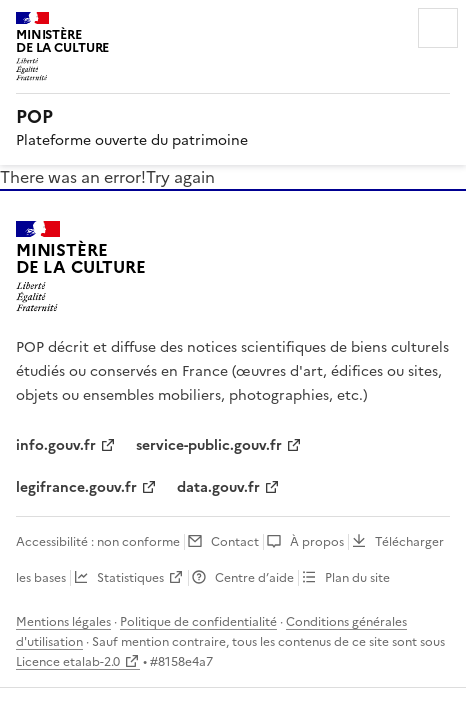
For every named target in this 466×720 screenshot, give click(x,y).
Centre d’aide (254, 578)
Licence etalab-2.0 (68, 662)
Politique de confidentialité (198, 622)
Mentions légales (63, 622)
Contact (235, 542)
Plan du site (357, 578)
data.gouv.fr (218, 487)
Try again (180, 177)
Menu (438, 28)
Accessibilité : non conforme (98, 542)
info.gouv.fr (56, 445)
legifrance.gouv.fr (76, 487)
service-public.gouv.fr (209, 445)
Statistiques (130, 578)
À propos (317, 542)
